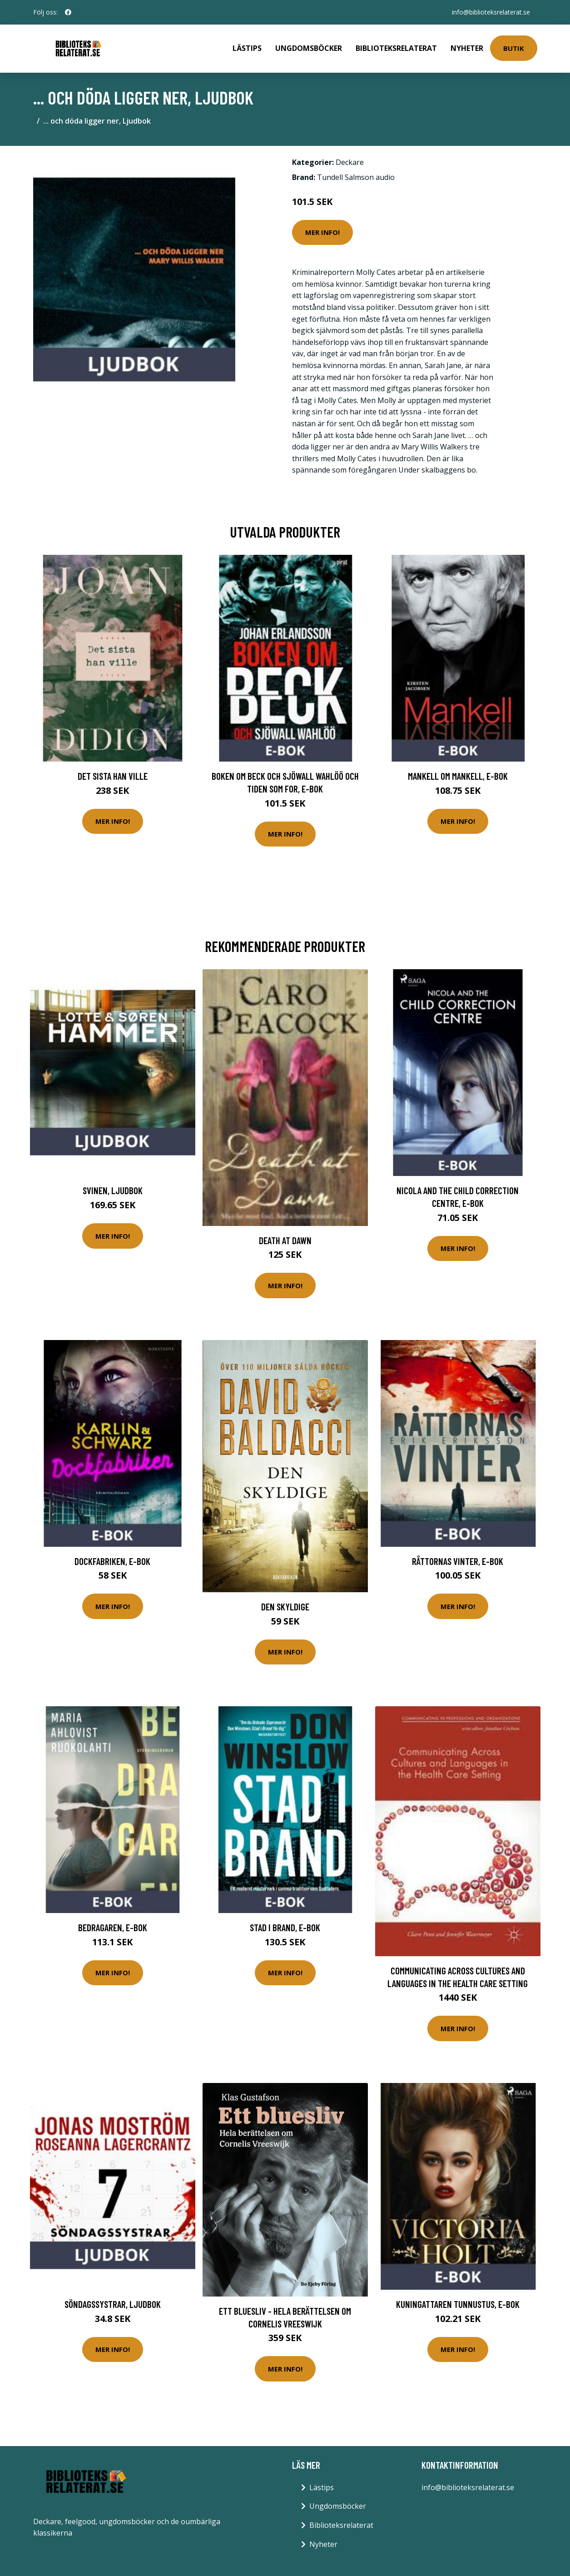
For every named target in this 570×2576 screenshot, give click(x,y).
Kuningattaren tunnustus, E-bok (458, 2304)
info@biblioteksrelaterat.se (491, 12)
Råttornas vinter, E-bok (457, 1561)
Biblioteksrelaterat (396, 48)
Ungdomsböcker (308, 48)
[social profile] (68, 12)
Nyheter (467, 48)
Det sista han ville (113, 776)
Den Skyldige (285, 1606)
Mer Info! (322, 232)
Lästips (247, 48)
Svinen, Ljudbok (113, 1190)
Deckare (350, 162)
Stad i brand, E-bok (285, 1927)
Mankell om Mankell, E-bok (458, 776)
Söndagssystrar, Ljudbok (112, 2304)
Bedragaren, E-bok (112, 1927)
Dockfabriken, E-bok (112, 1561)
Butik (513, 48)
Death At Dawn (285, 1240)
